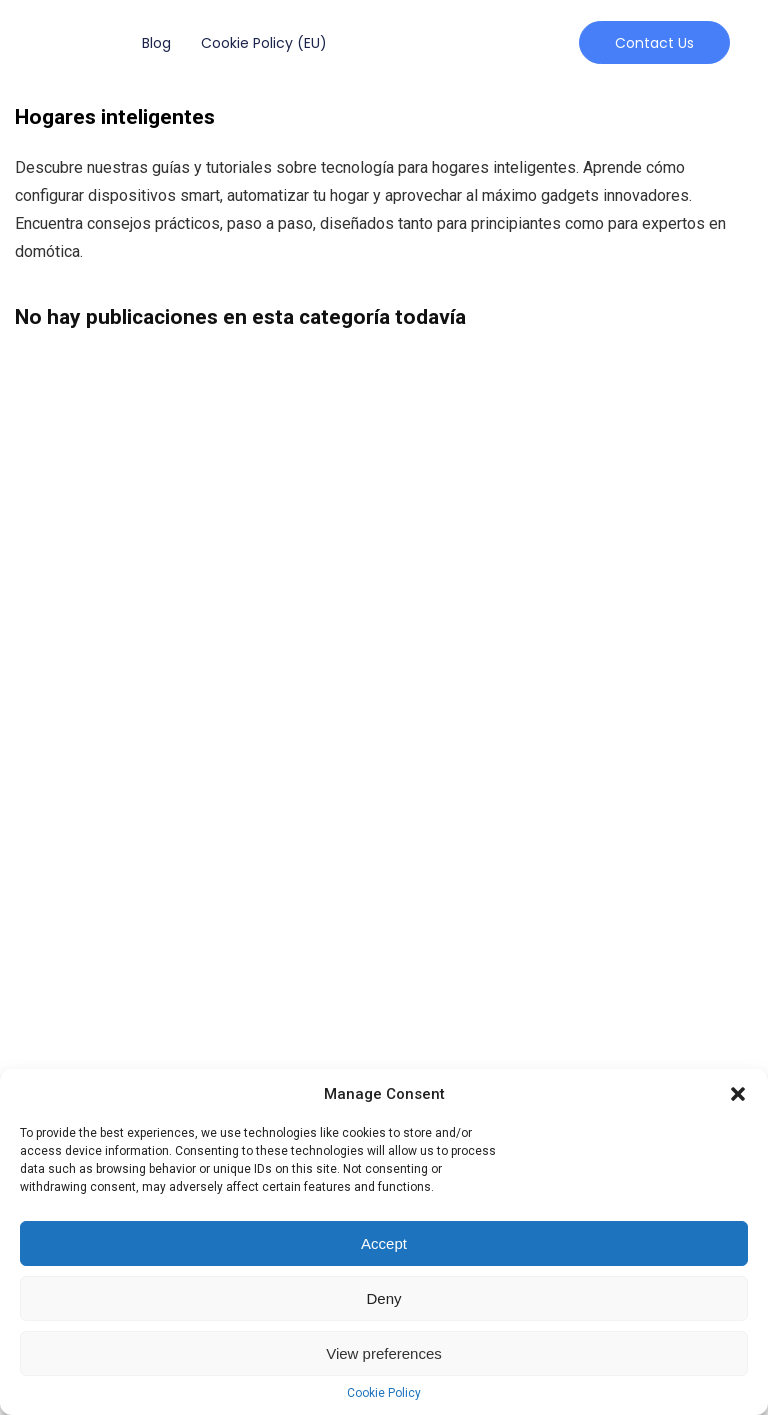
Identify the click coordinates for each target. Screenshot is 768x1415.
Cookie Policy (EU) (264, 43)
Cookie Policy (384, 1393)
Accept (384, 1243)
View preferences (384, 1353)
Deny (383, 1298)
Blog (156, 43)
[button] (738, 1094)
